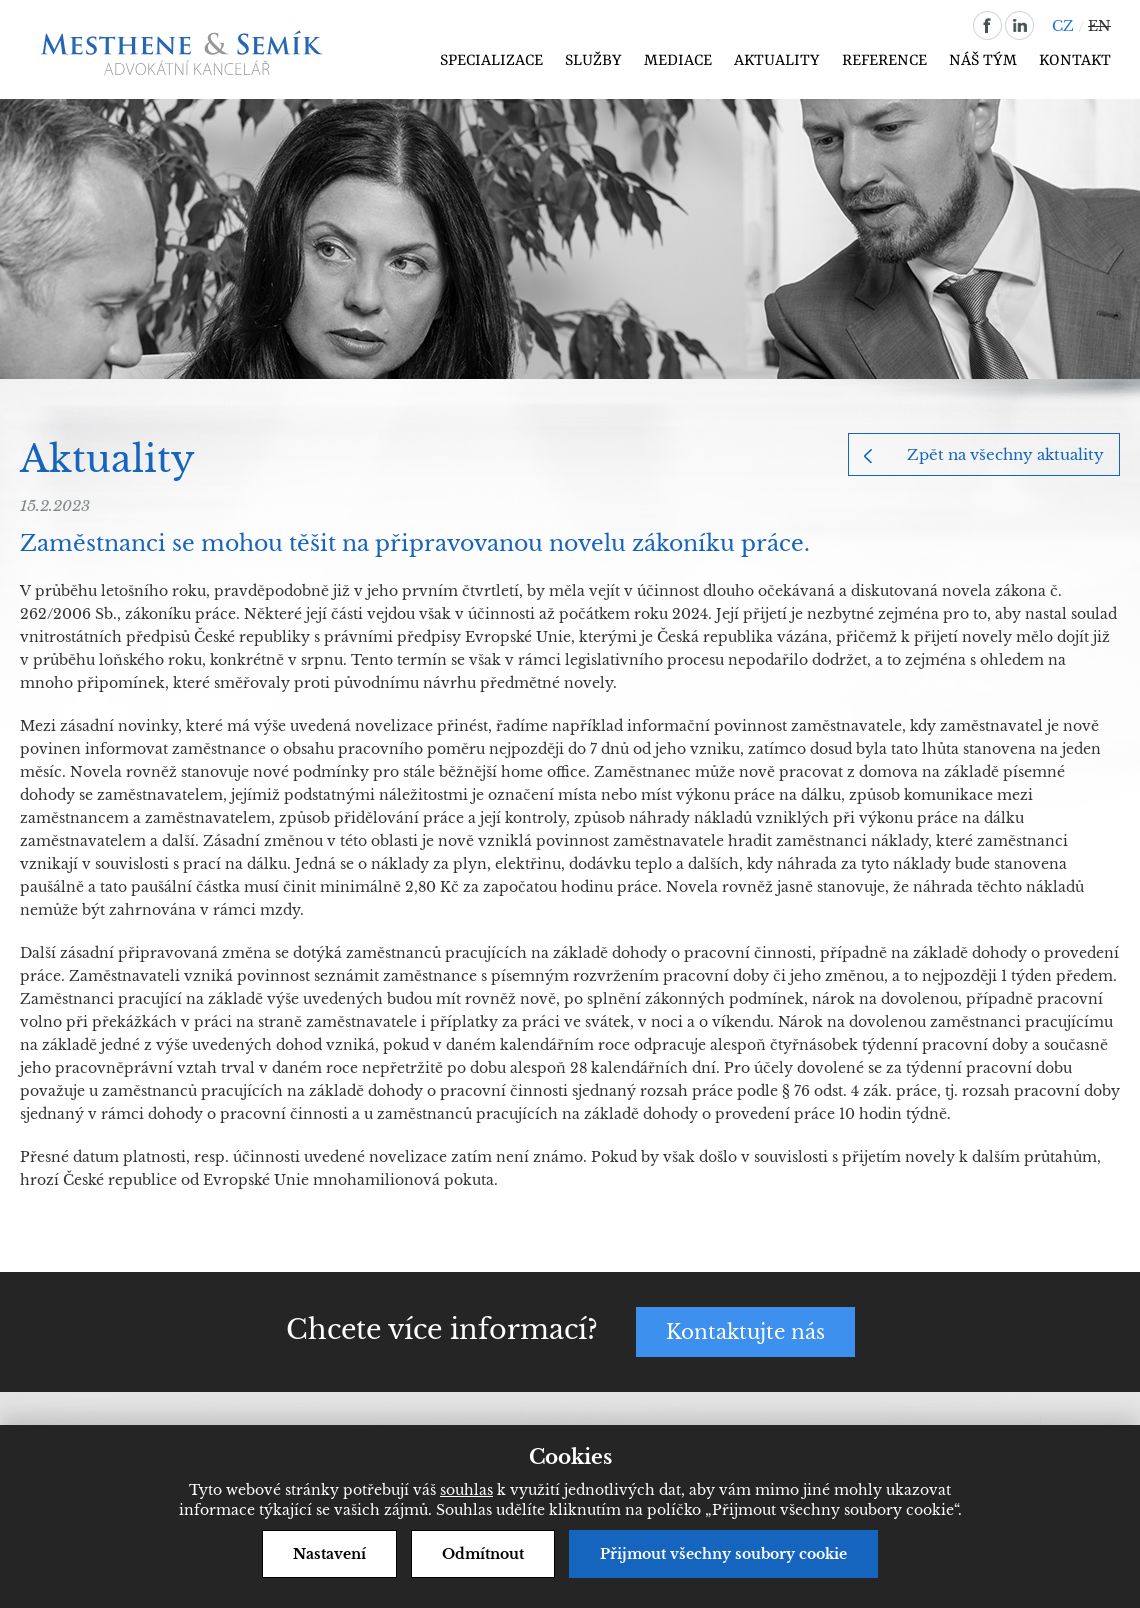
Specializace (491, 61)
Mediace (678, 61)
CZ (1063, 26)
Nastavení (329, 1554)
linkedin (1019, 25)
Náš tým (983, 61)
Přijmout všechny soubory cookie (723, 1554)
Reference (884, 61)
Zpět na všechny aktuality (1005, 454)
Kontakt (1075, 61)
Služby (593, 61)
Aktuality (777, 61)
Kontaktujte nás (745, 1332)
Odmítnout (483, 1554)
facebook (987, 25)
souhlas (466, 1490)
